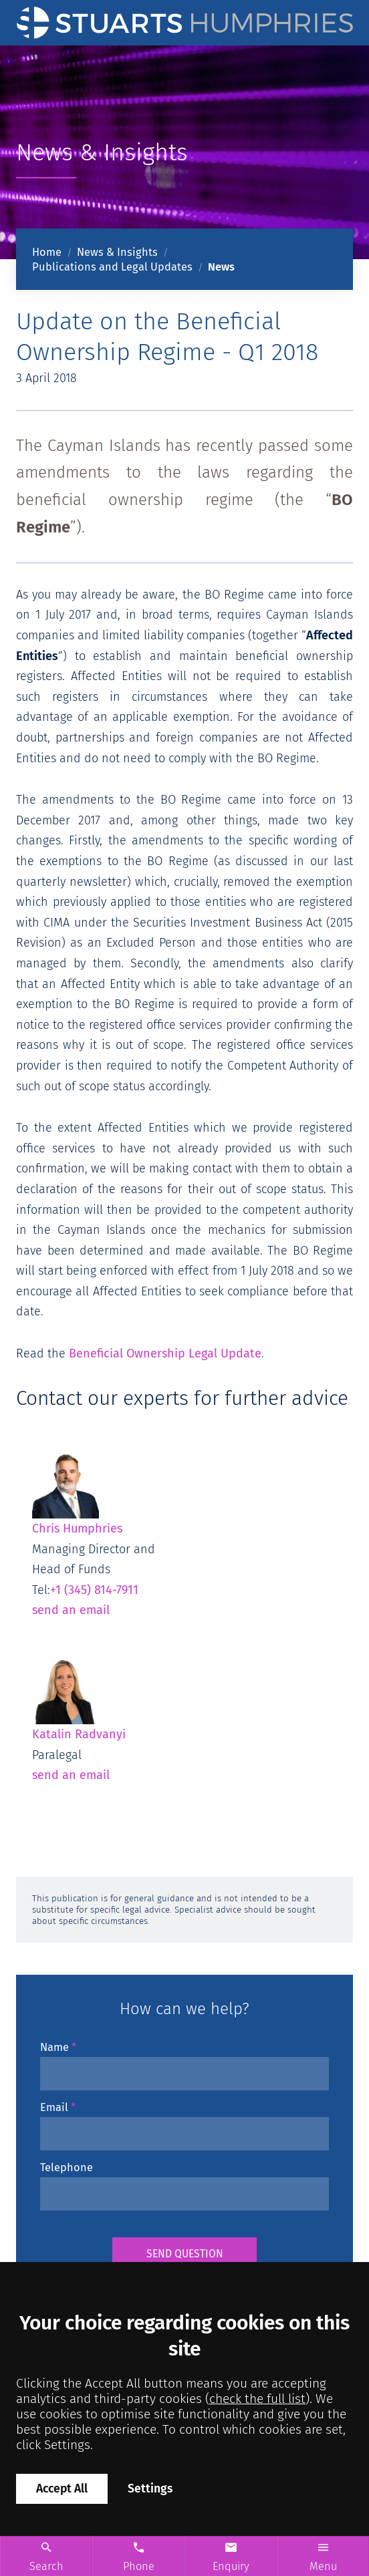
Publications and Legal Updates (112, 267)
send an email (71, 1610)
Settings (150, 2489)
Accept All (62, 2489)
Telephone (66, 2167)
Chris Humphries (77, 1492)
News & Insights (117, 252)
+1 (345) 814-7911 (94, 1590)
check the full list (257, 2398)
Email (54, 2107)
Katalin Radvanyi (79, 1698)
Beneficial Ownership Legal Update (165, 1353)
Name (54, 2047)
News (221, 267)
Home (47, 252)
